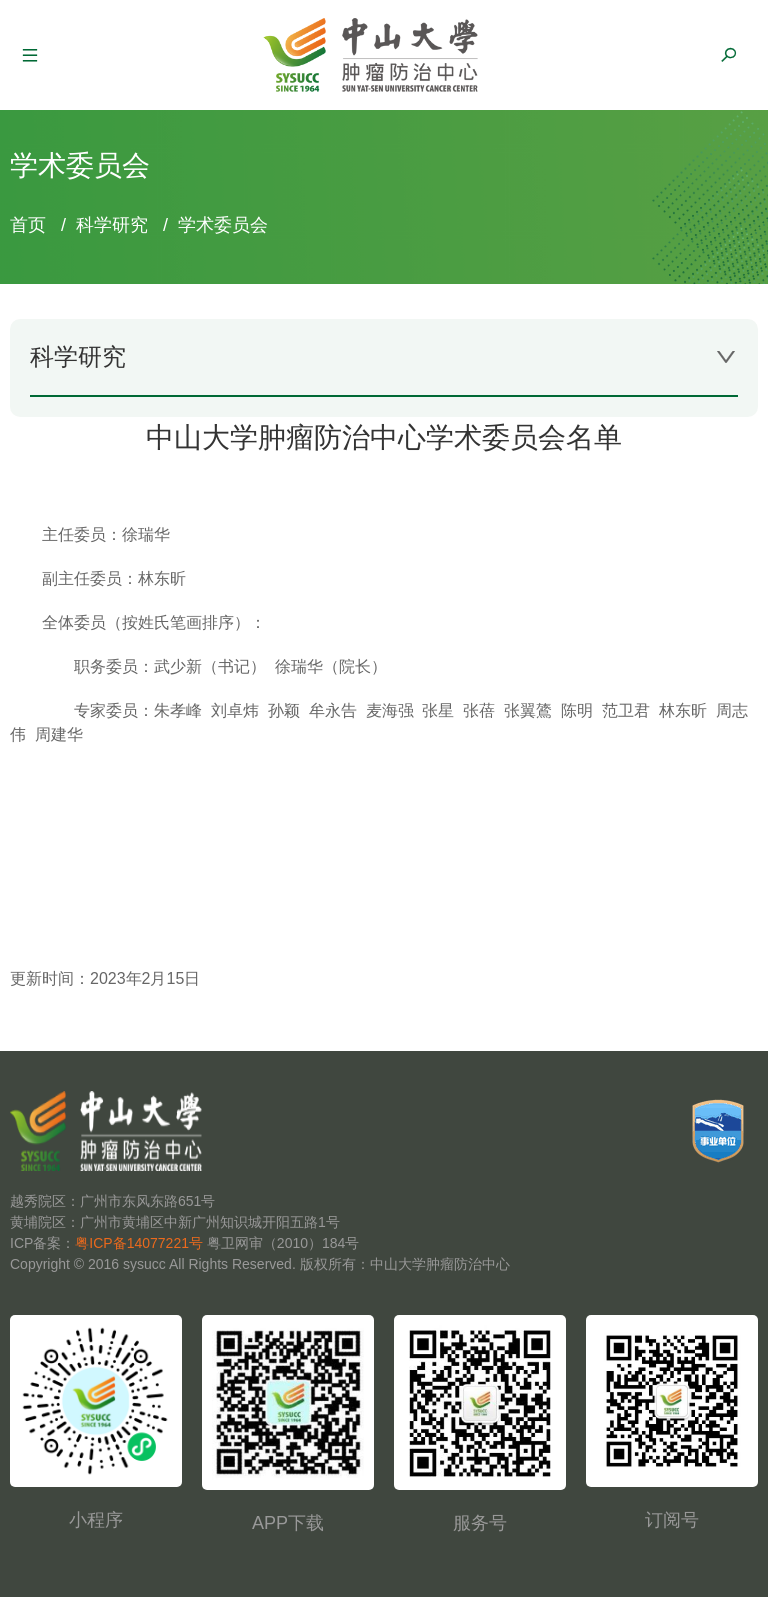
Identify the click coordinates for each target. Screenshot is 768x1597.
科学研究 (112, 225)
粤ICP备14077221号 (139, 1243)
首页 (28, 225)
